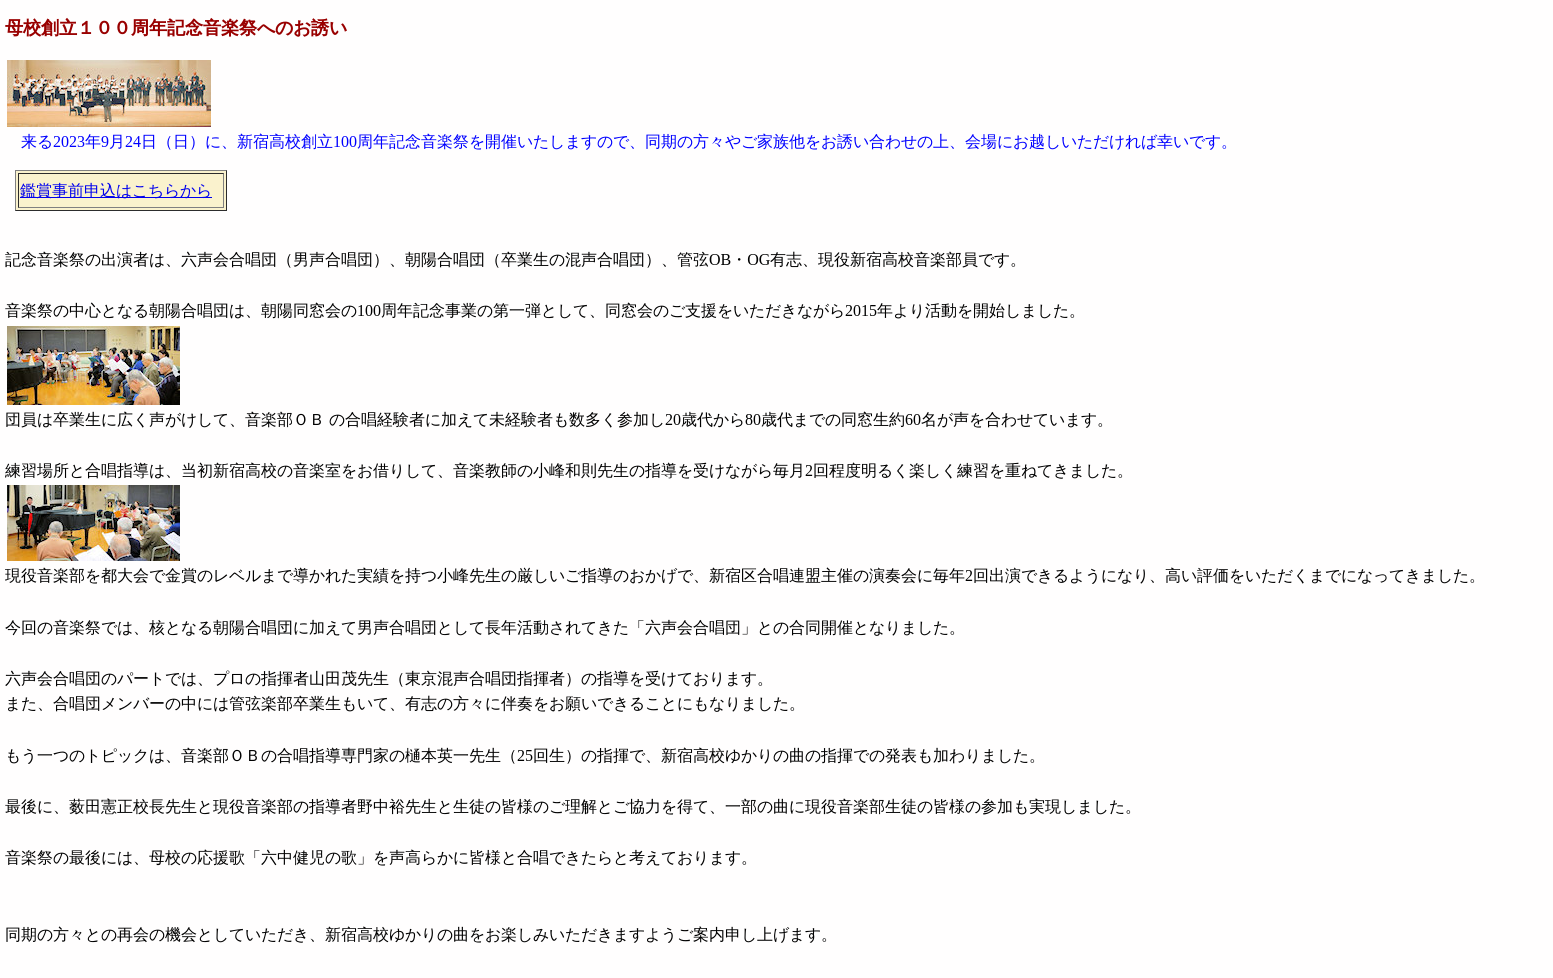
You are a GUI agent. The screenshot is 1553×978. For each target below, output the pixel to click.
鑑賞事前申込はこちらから (116, 190)
